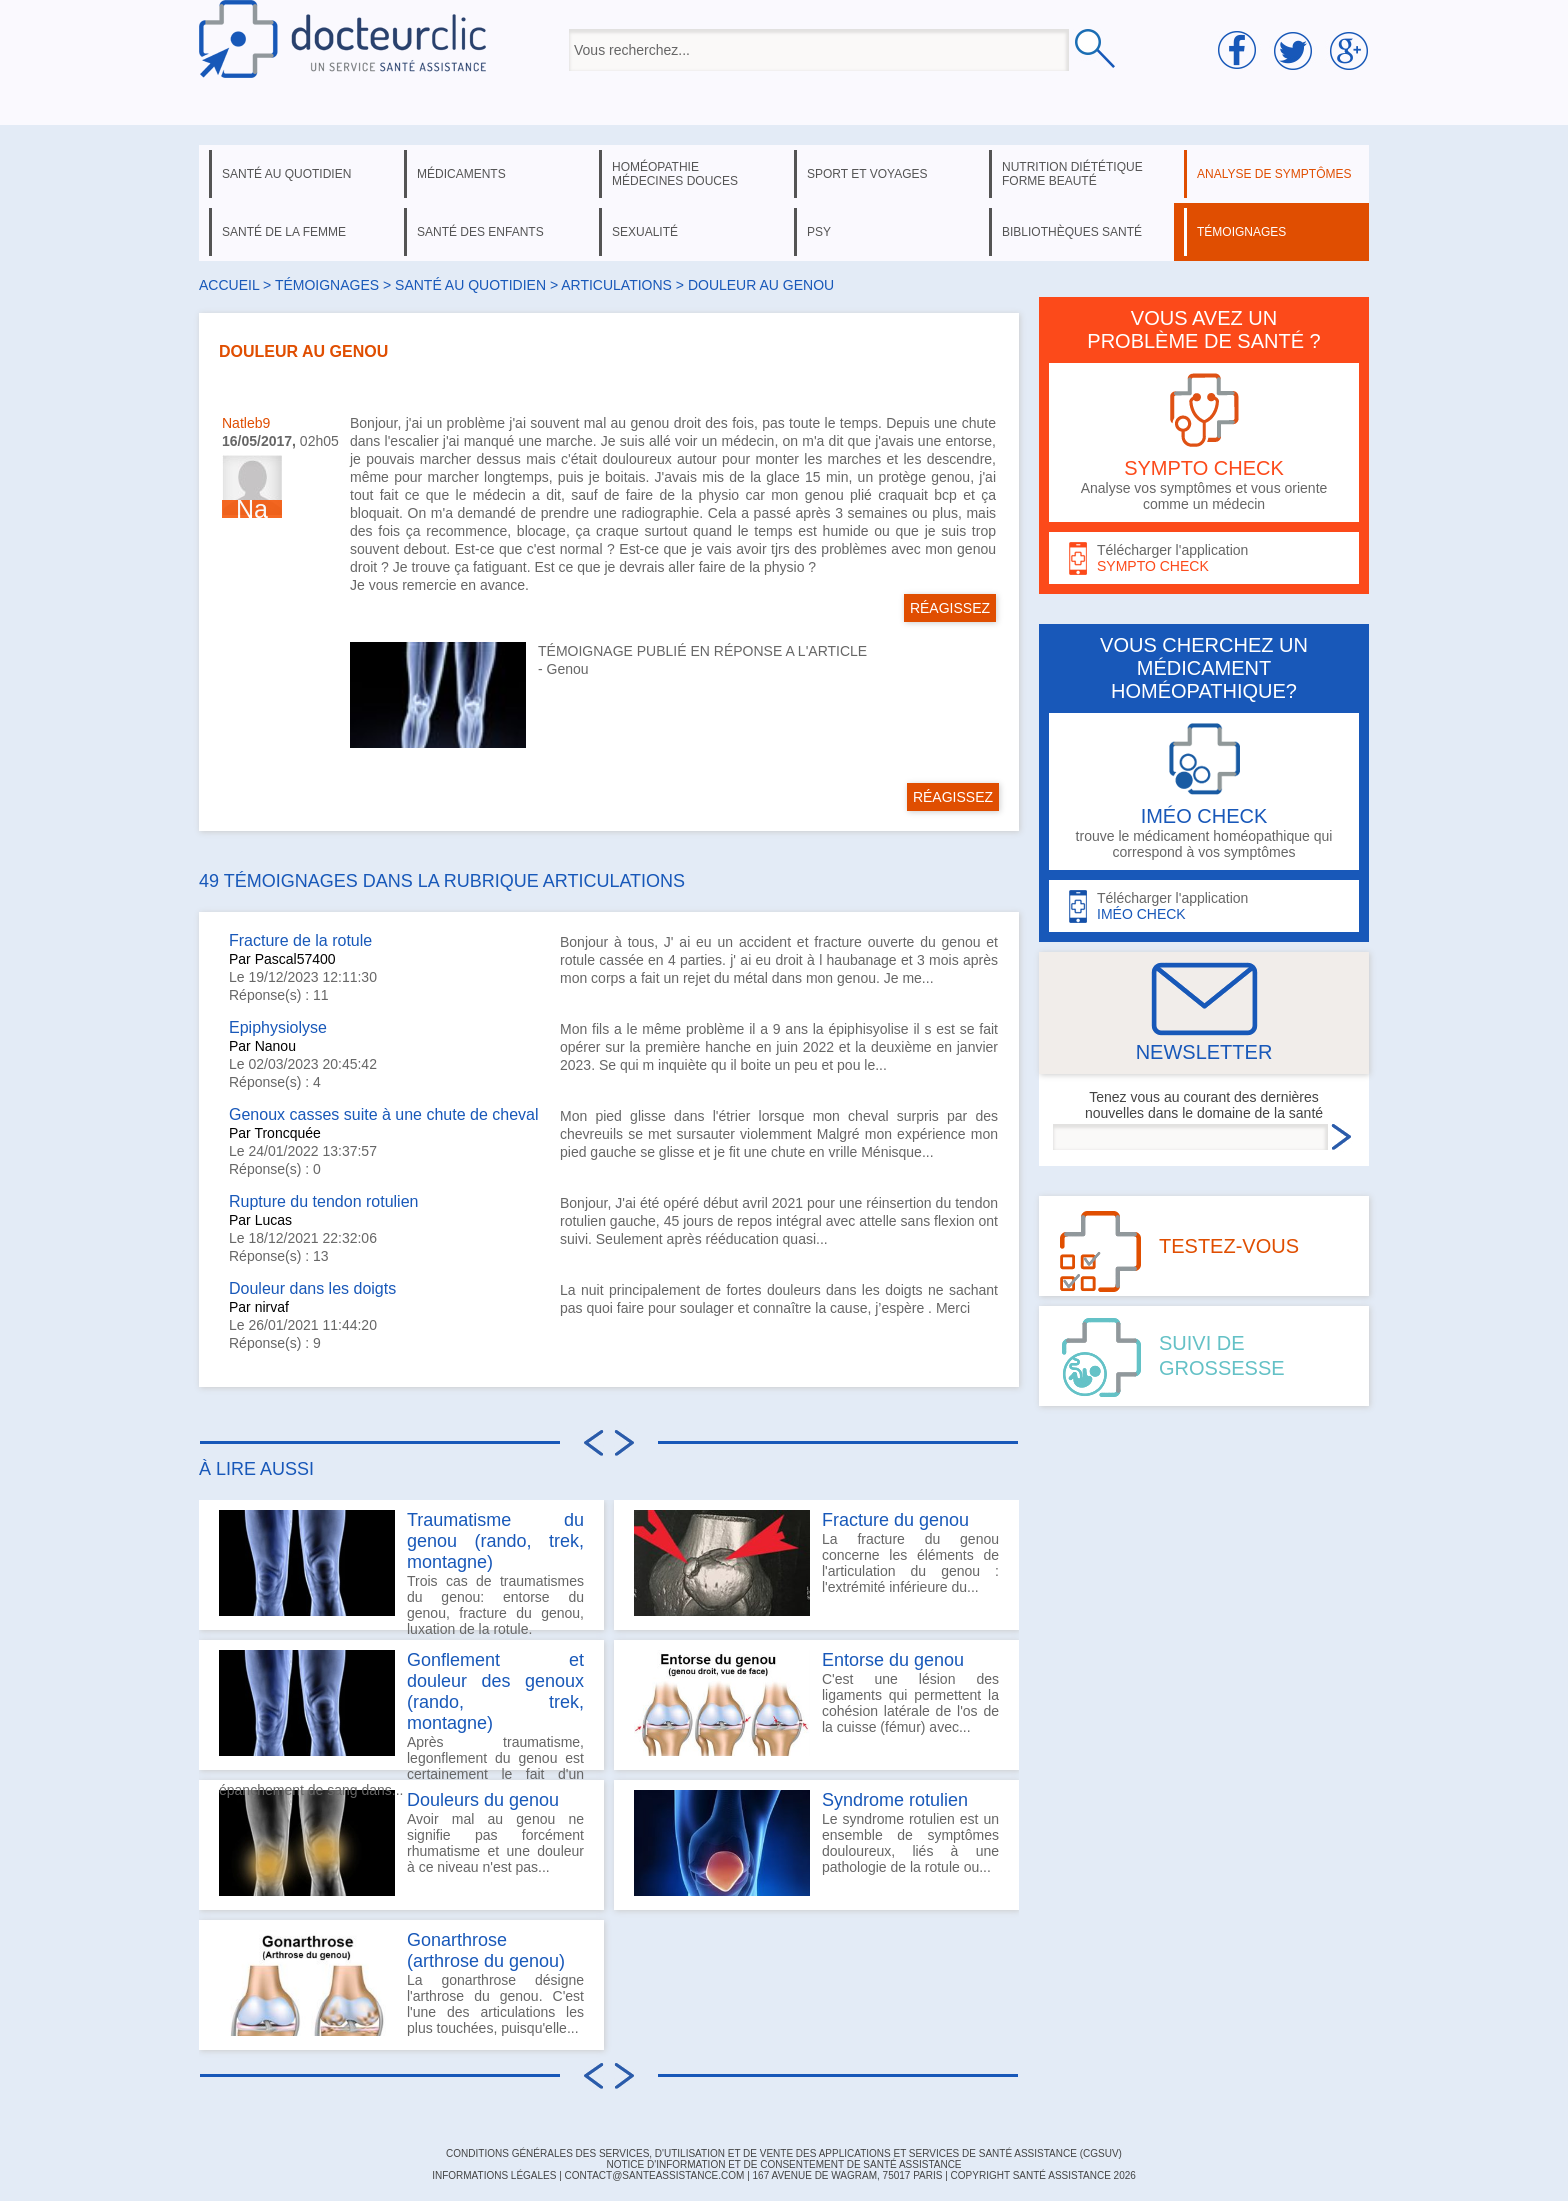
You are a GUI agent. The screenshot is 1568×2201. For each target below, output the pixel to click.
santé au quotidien (286, 174)
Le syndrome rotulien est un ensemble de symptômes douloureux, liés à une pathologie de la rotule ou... (816, 1843)
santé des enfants (480, 232)
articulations (616, 285)
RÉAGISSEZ (950, 608)
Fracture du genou (895, 1520)
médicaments (461, 174)
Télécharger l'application (1204, 558)
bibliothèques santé (1072, 232)
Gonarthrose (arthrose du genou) (486, 1950)
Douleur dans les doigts (312, 1288)
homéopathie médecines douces (675, 174)
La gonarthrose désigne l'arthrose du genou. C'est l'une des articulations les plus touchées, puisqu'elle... (401, 1983)
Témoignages (327, 285)
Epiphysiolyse (278, 1027)
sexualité (645, 232)
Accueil (229, 285)
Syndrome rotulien (895, 1800)
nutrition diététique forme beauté (1072, 174)
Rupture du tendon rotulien (323, 1201)
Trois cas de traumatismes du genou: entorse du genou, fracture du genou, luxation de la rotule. (401, 1570)
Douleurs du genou (483, 1800)
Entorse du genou (893, 1660)
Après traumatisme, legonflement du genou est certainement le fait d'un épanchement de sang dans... (401, 1710)
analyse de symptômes (1274, 174)
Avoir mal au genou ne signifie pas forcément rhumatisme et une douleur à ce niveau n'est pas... (401, 1843)
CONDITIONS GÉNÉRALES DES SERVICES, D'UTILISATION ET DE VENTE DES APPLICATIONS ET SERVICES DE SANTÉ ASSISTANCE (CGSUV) (784, 2153)
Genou (568, 669)
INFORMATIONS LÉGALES (494, 2175)
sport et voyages (867, 174)
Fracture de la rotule (300, 940)
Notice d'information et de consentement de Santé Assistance (783, 2164)
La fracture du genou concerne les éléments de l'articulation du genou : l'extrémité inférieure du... (816, 1563)
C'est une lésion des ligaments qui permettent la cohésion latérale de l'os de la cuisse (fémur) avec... (816, 1703)
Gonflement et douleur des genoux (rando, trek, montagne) (495, 1691)
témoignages (1241, 232)
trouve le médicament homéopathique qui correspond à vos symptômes (1204, 791)
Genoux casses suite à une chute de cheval (384, 1114)
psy (819, 232)
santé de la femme (284, 232)
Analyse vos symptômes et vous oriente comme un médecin (1204, 442)
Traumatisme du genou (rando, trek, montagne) (495, 1541)
